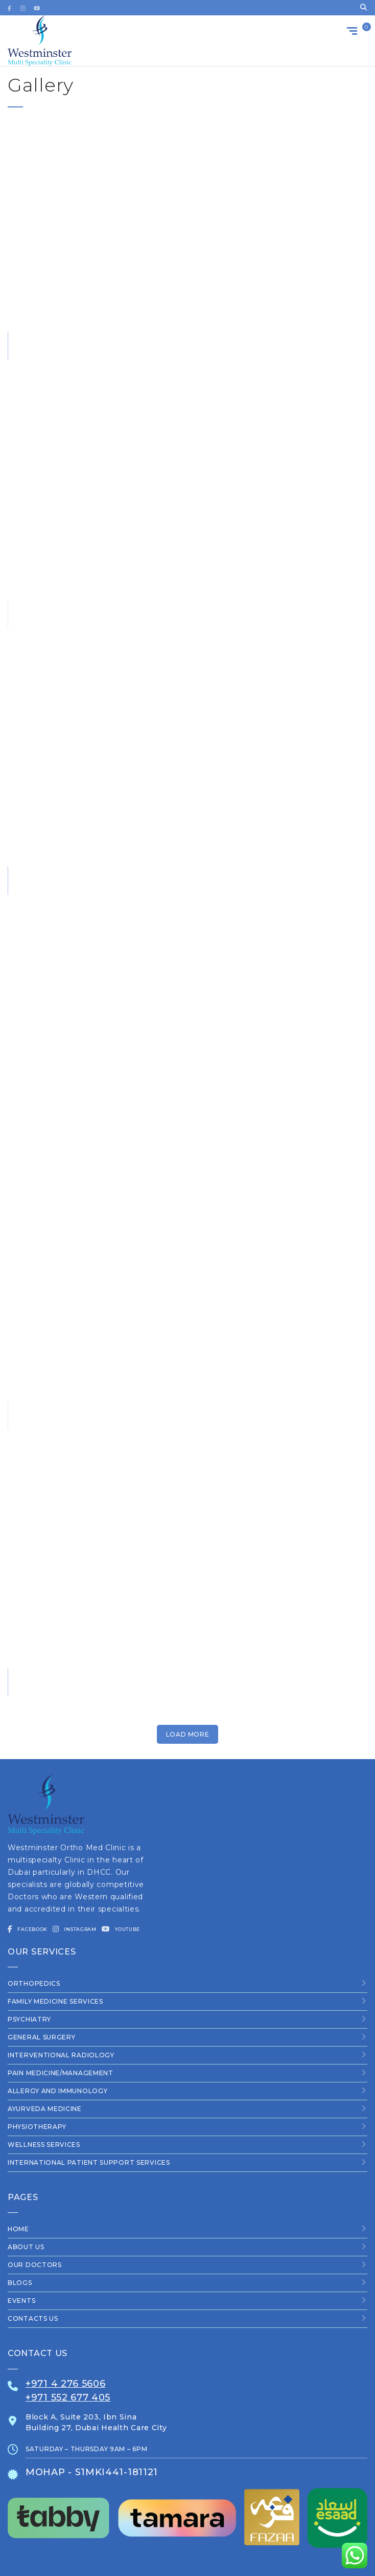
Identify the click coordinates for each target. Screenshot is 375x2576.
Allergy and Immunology (57, 2091)
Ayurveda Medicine (45, 2109)
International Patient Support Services (89, 2162)
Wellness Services (44, 2144)
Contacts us (33, 2318)
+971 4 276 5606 (66, 2383)
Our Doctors (35, 2265)
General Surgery (42, 2037)
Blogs (20, 2282)
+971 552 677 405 (68, 2397)
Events (21, 2300)
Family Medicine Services (55, 2001)
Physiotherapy (37, 2126)
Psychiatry (29, 2019)
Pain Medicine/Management (60, 2073)
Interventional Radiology (61, 2055)
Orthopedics (34, 1983)
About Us (26, 2247)
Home (18, 2229)
